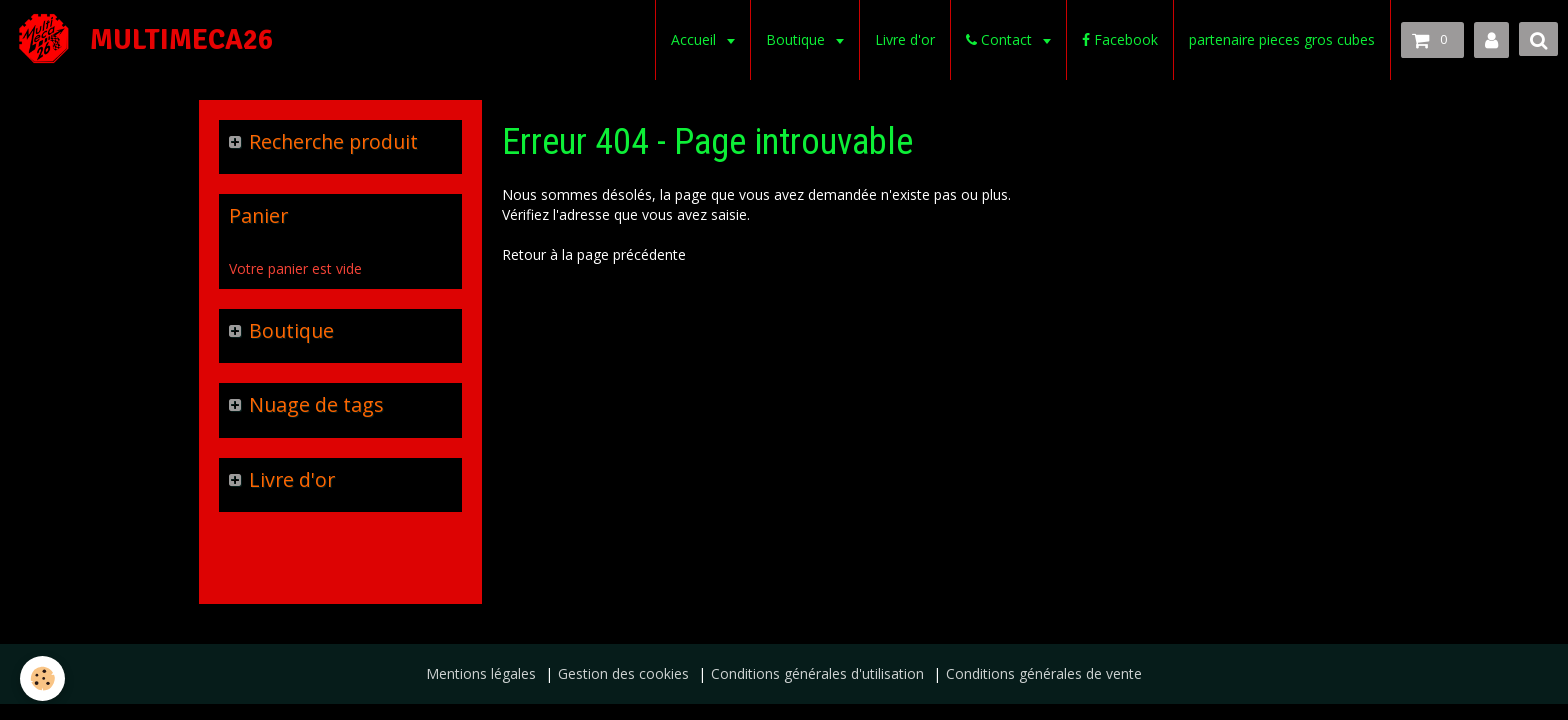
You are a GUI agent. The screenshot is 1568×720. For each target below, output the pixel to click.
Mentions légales (481, 673)
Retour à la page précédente (594, 254)
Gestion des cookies (623, 673)
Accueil (695, 39)
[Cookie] (42, 678)
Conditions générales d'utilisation (817, 673)
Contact (1001, 39)
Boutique (797, 39)
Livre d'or (905, 39)
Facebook (1120, 39)
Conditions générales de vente (1044, 673)
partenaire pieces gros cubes (1282, 39)
